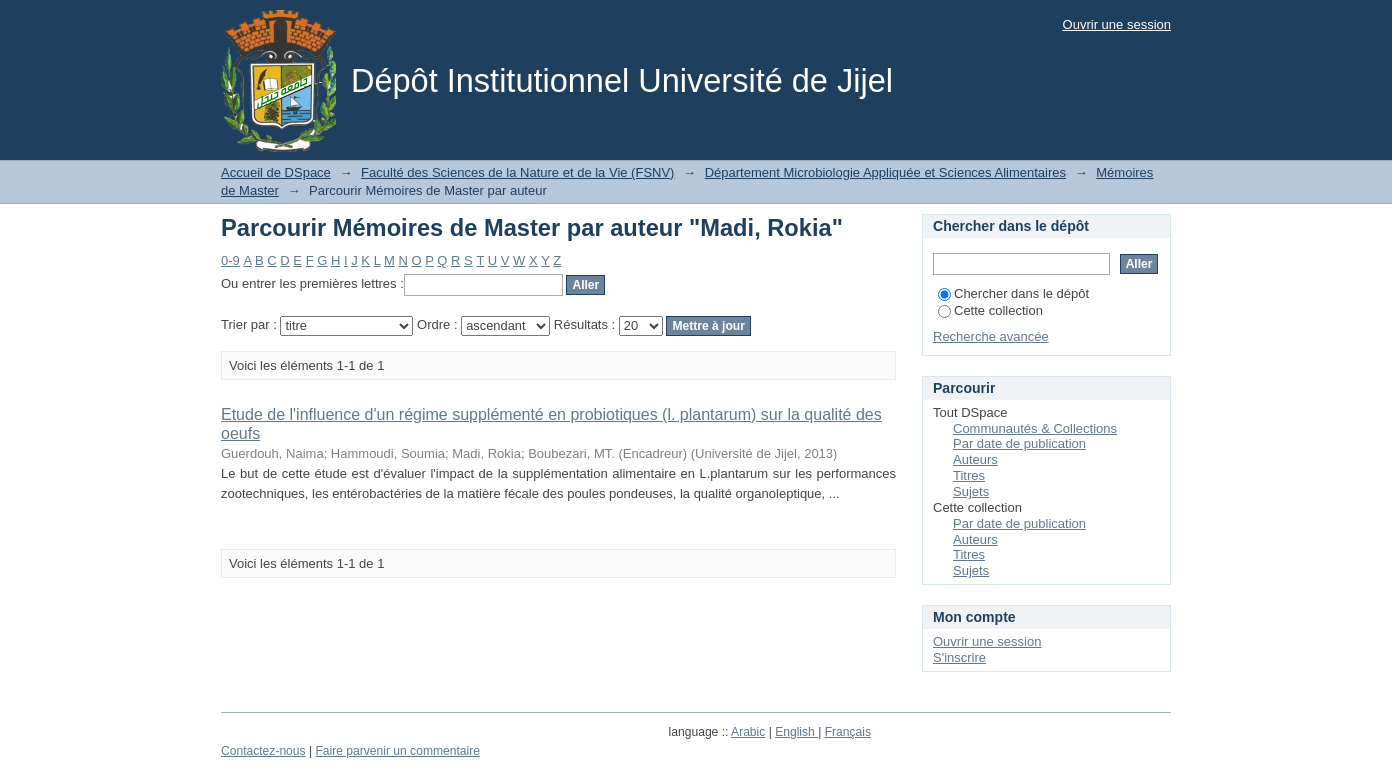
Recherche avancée (991, 336)
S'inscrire (959, 657)
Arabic (748, 732)
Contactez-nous (263, 751)
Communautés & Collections (1035, 428)
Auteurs (975, 459)
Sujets (971, 491)
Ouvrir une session (1117, 24)
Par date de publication (1019, 443)
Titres (969, 475)
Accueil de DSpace (276, 172)
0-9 (230, 260)
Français (848, 732)
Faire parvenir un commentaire (397, 751)
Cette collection (990, 310)
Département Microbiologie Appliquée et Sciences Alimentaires (885, 172)
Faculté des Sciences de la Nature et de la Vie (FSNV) (517, 172)
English (796, 732)
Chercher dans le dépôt (1013, 293)
